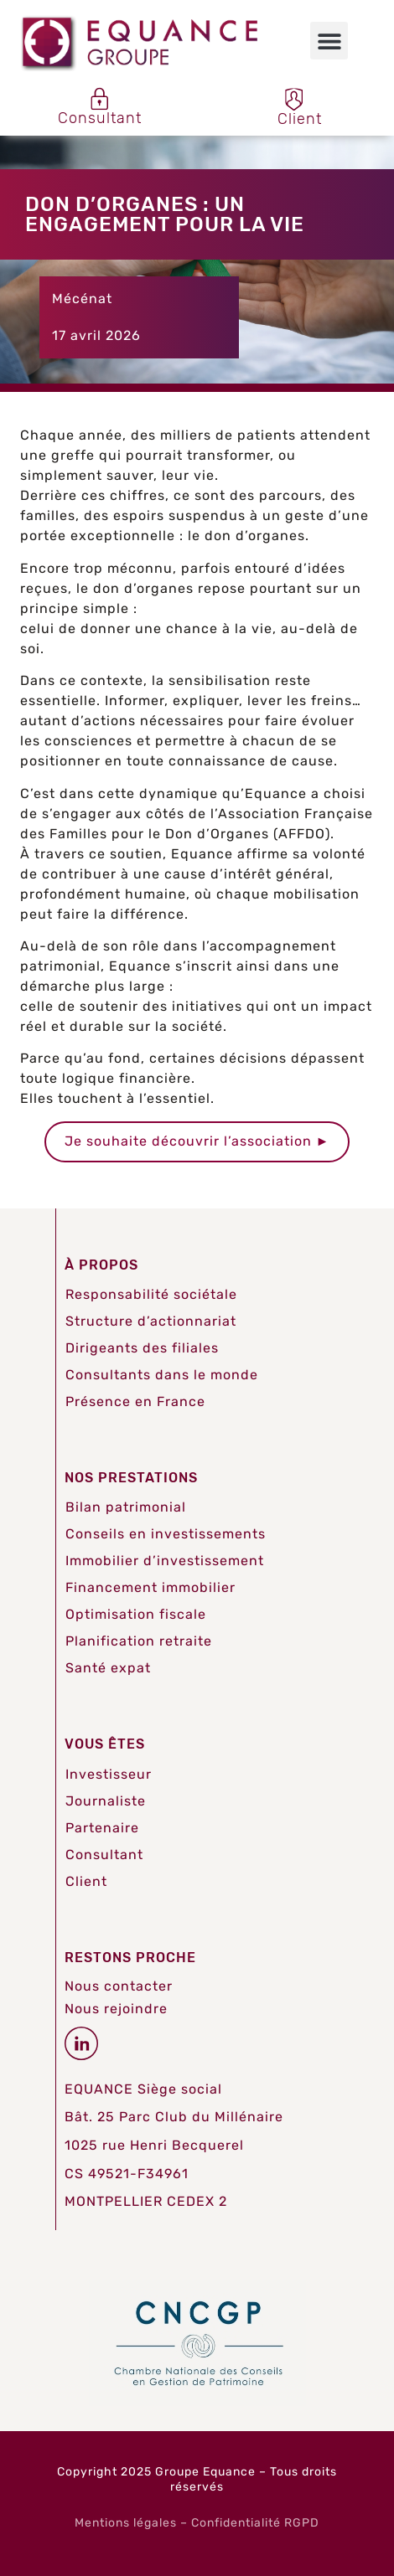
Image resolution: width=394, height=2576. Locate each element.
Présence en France (135, 1401)
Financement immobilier (150, 1587)
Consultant (104, 1854)
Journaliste (105, 1801)
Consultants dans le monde (161, 1375)
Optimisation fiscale (135, 1614)
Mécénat (82, 299)
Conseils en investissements (165, 1534)
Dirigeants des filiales (142, 1348)
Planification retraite (138, 1641)
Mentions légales (126, 2523)
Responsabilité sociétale (151, 1294)
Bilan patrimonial (125, 1507)
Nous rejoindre (116, 2009)
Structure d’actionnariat (150, 1321)
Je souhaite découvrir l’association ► (197, 1141)
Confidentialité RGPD (255, 2523)
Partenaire (102, 1828)
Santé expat (108, 1668)
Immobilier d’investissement (164, 1561)
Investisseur (108, 1774)
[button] (329, 40)
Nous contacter (119, 1986)
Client (86, 1881)
